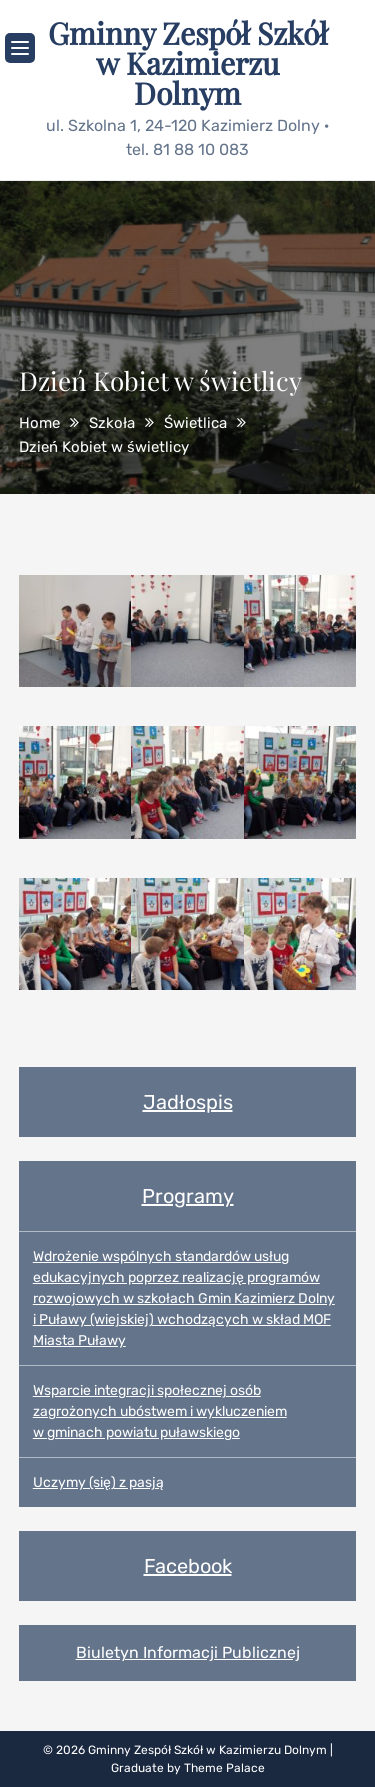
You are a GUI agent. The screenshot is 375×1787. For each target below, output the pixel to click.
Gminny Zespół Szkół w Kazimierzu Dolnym (188, 63)
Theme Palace (224, 1768)
